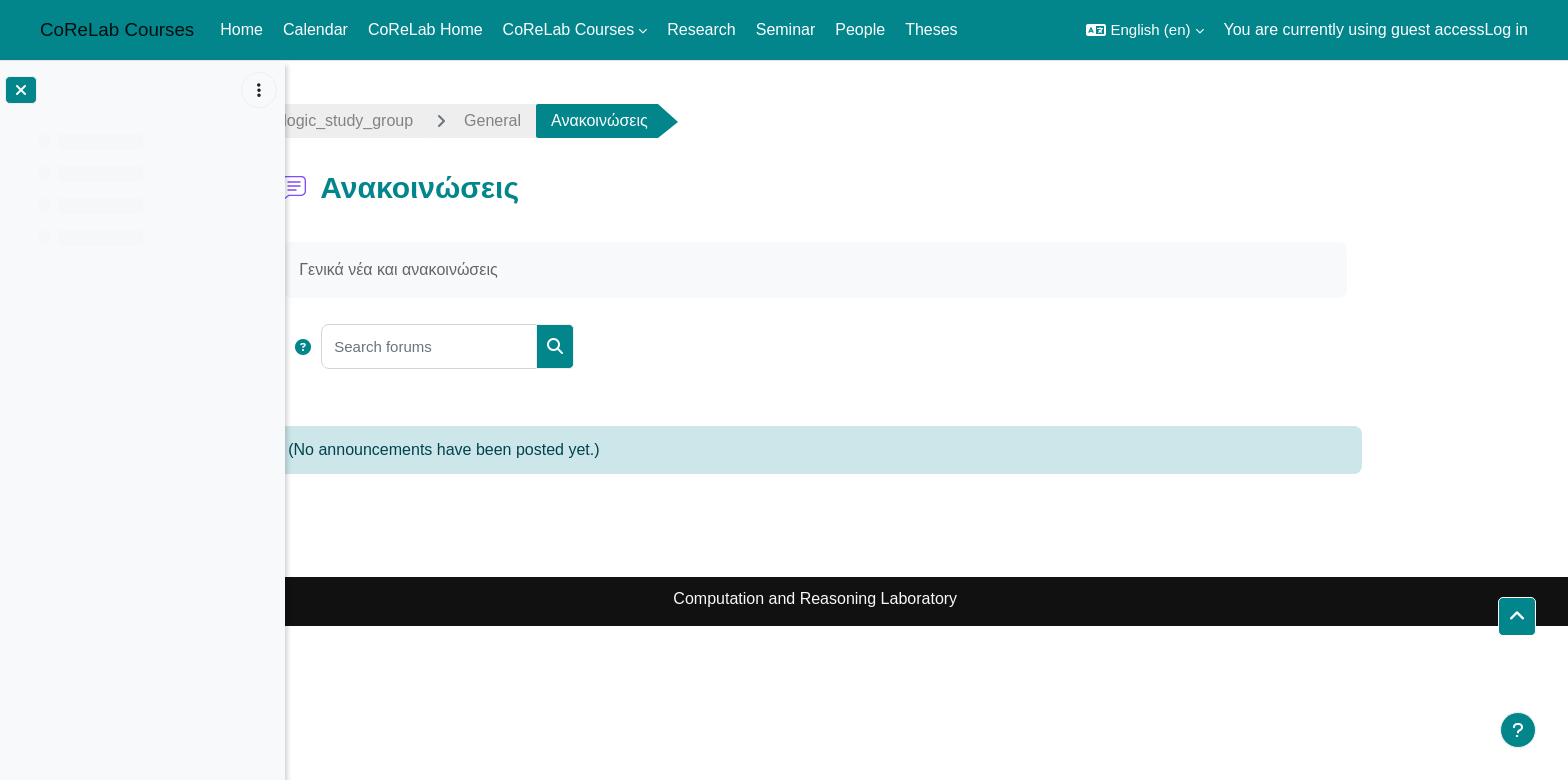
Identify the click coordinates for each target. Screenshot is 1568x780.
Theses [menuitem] (931, 29)
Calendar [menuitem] (315, 29)
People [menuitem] (860, 29)
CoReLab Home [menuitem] (425, 29)
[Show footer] (1518, 730)
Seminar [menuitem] (786, 29)
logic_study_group (460, 120)
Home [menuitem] (241, 29)
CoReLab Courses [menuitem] (569, 29)
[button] (1144, 30)
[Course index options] (259, 90)
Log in (1506, 29)
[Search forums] (541, 346)
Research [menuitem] (701, 29)
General (603, 120)
